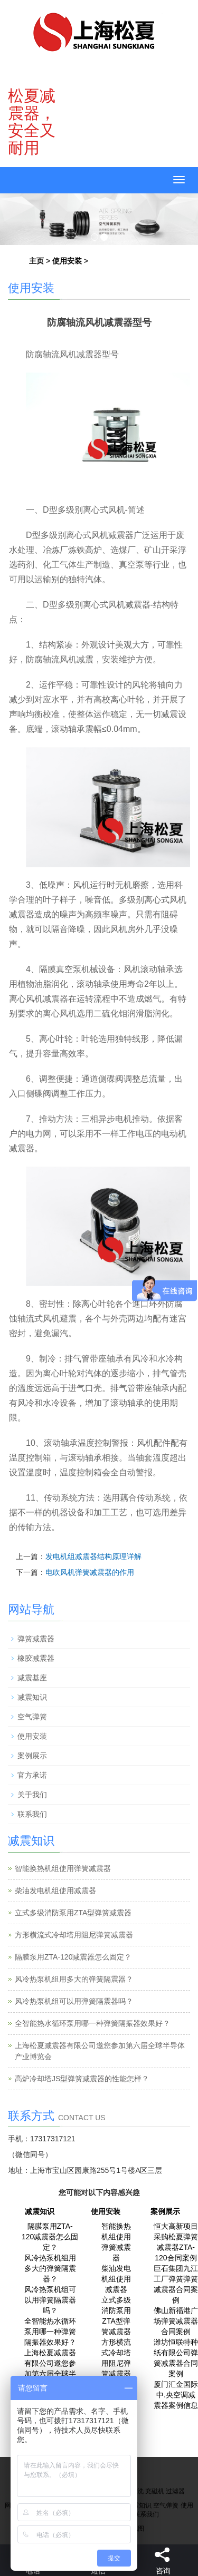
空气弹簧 (32, 1716)
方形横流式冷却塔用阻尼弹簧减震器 (74, 1935)
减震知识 (32, 1697)
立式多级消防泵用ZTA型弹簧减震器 (73, 1912)
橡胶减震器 (35, 1658)
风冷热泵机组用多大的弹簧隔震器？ (74, 1979)
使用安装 (67, 261)
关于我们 (32, 1794)
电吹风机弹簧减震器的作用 (89, 1572)
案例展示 (32, 1755)
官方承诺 (32, 1775)
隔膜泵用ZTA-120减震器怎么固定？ (73, 1957)
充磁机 (154, 2491)
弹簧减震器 (35, 1638)
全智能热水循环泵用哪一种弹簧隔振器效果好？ (92, 2023)
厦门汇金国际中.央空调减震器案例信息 (176, 2395)
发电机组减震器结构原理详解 (93, 1556)
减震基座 (32, 1677)
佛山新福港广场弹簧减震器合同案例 (176, 2321)
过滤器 (175, 2491)
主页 (36, 261)
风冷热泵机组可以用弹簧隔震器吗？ (74, 2001)
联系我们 (32, 1814)
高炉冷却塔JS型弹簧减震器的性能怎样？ (82, 2078)
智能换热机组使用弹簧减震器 (63, 1868)
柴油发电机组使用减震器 (55, 1890)
